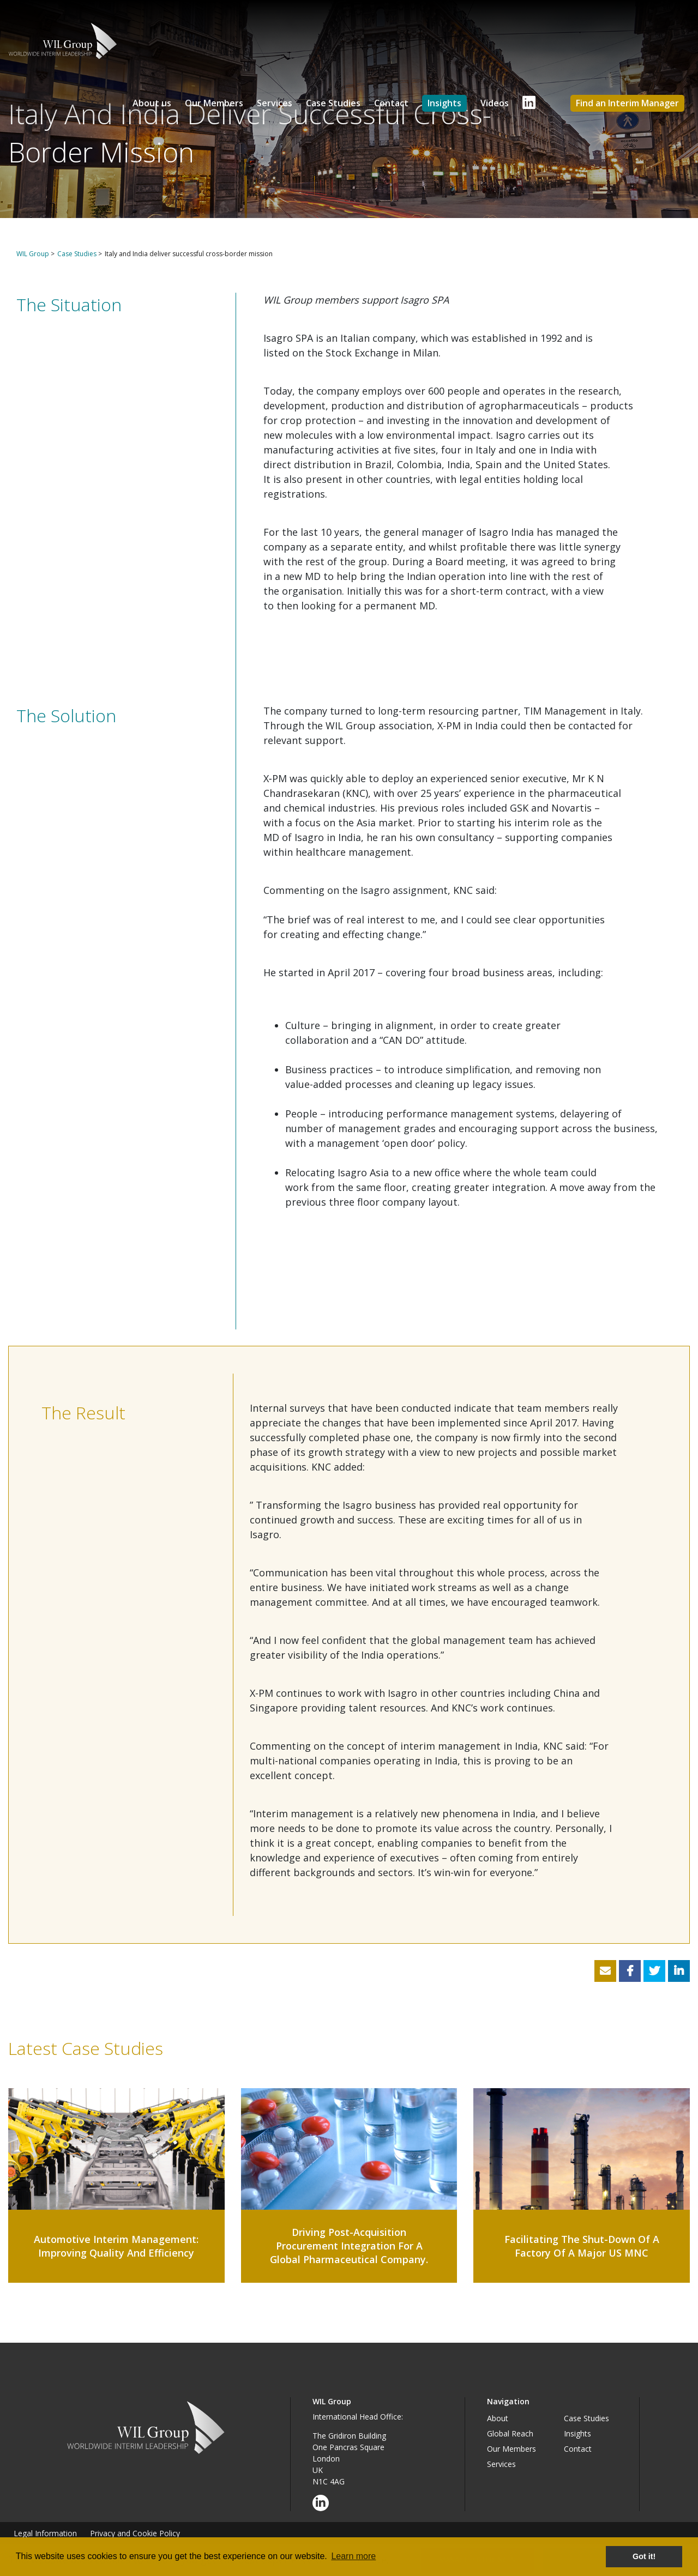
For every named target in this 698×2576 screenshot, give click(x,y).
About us (152, 103)
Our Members (214, 103)
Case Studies (333, 103)
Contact (391, 103)
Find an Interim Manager (627, 103)
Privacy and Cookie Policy (135, 2533)
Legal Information (45, 2533)
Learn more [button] (353, 2556)
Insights (444, 103)
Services (274, 103)
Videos (494, 103)
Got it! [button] (644, 2556)
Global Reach (510, 2433)
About (497, 2418)
